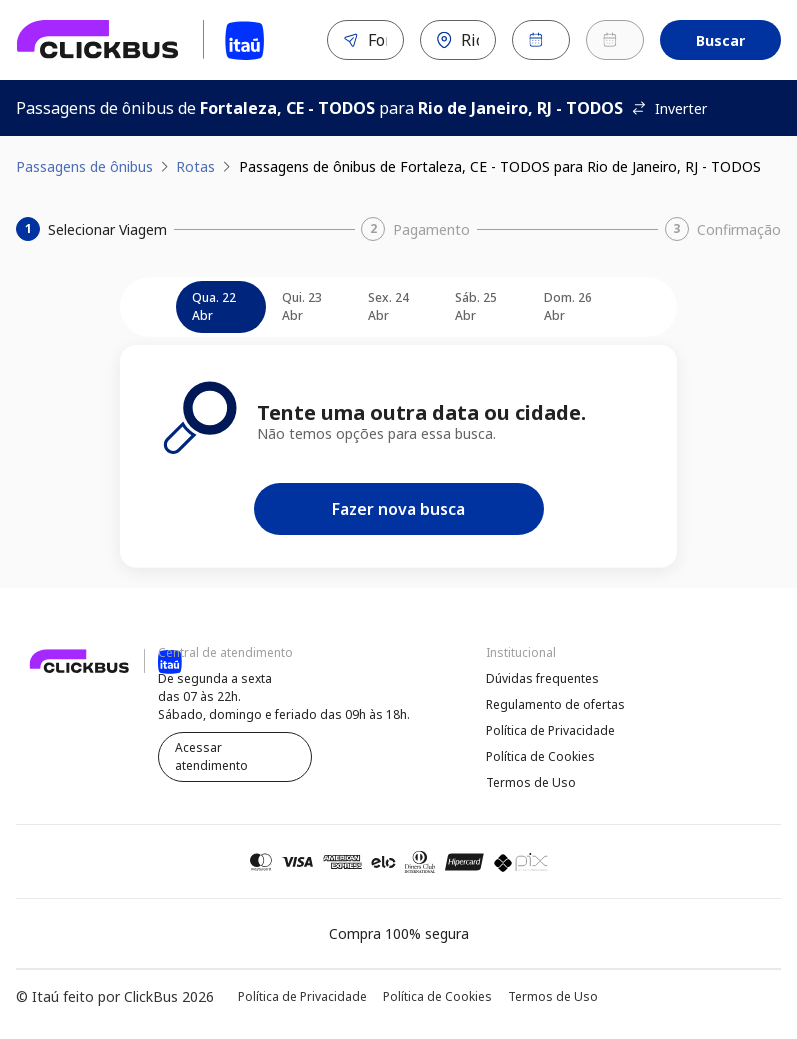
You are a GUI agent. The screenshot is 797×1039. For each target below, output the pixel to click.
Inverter (669, 108)
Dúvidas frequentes (542, 678)
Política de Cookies (540, 756)
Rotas (195, 166)
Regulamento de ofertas (555, 704)
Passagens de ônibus (84, 166)
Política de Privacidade (550, 730)
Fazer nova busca (398, 509)
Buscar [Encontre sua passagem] (720, 40)
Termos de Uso (531, 782)
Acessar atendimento (211, 756)
